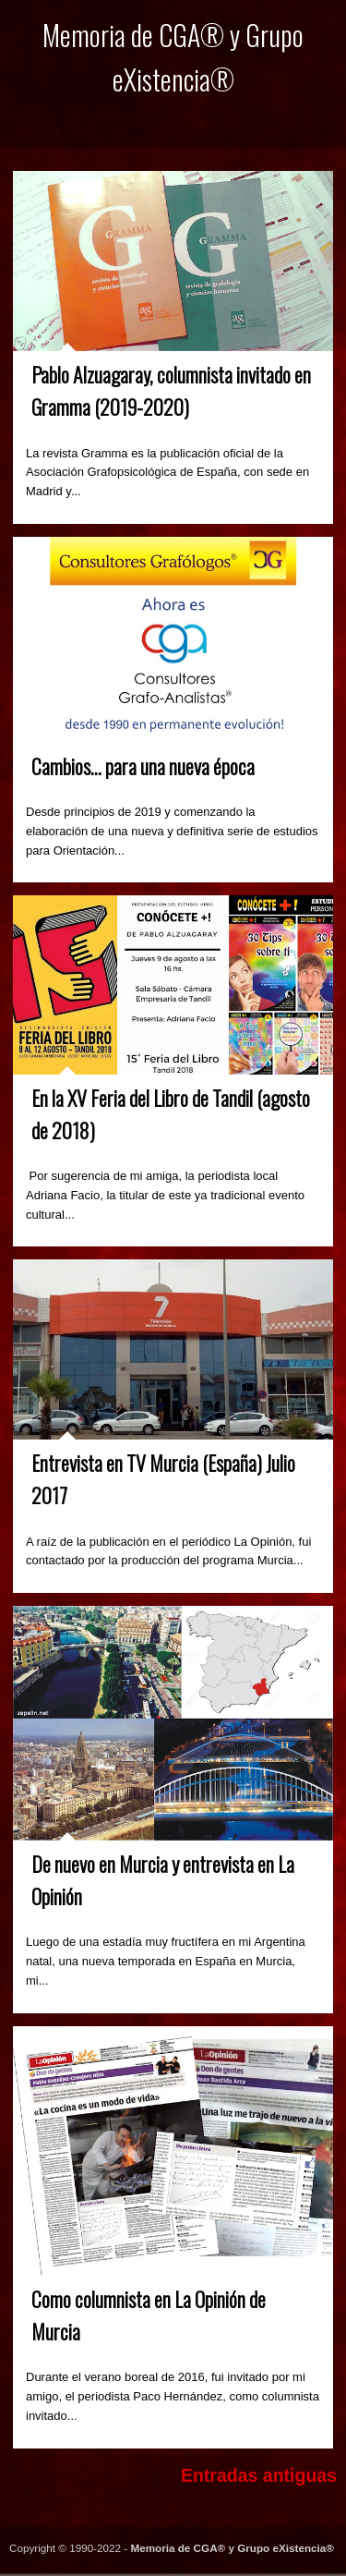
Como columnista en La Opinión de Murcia (148, 2315)
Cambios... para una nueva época (143, 766)
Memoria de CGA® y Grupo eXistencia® (232, 2548)
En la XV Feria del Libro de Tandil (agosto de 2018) (170, 1114)
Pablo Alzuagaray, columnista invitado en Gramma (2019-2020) (171, 390)
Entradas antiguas (259, 2475)
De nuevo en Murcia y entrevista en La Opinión (162, 1880)
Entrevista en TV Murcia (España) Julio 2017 (163, 1479)
